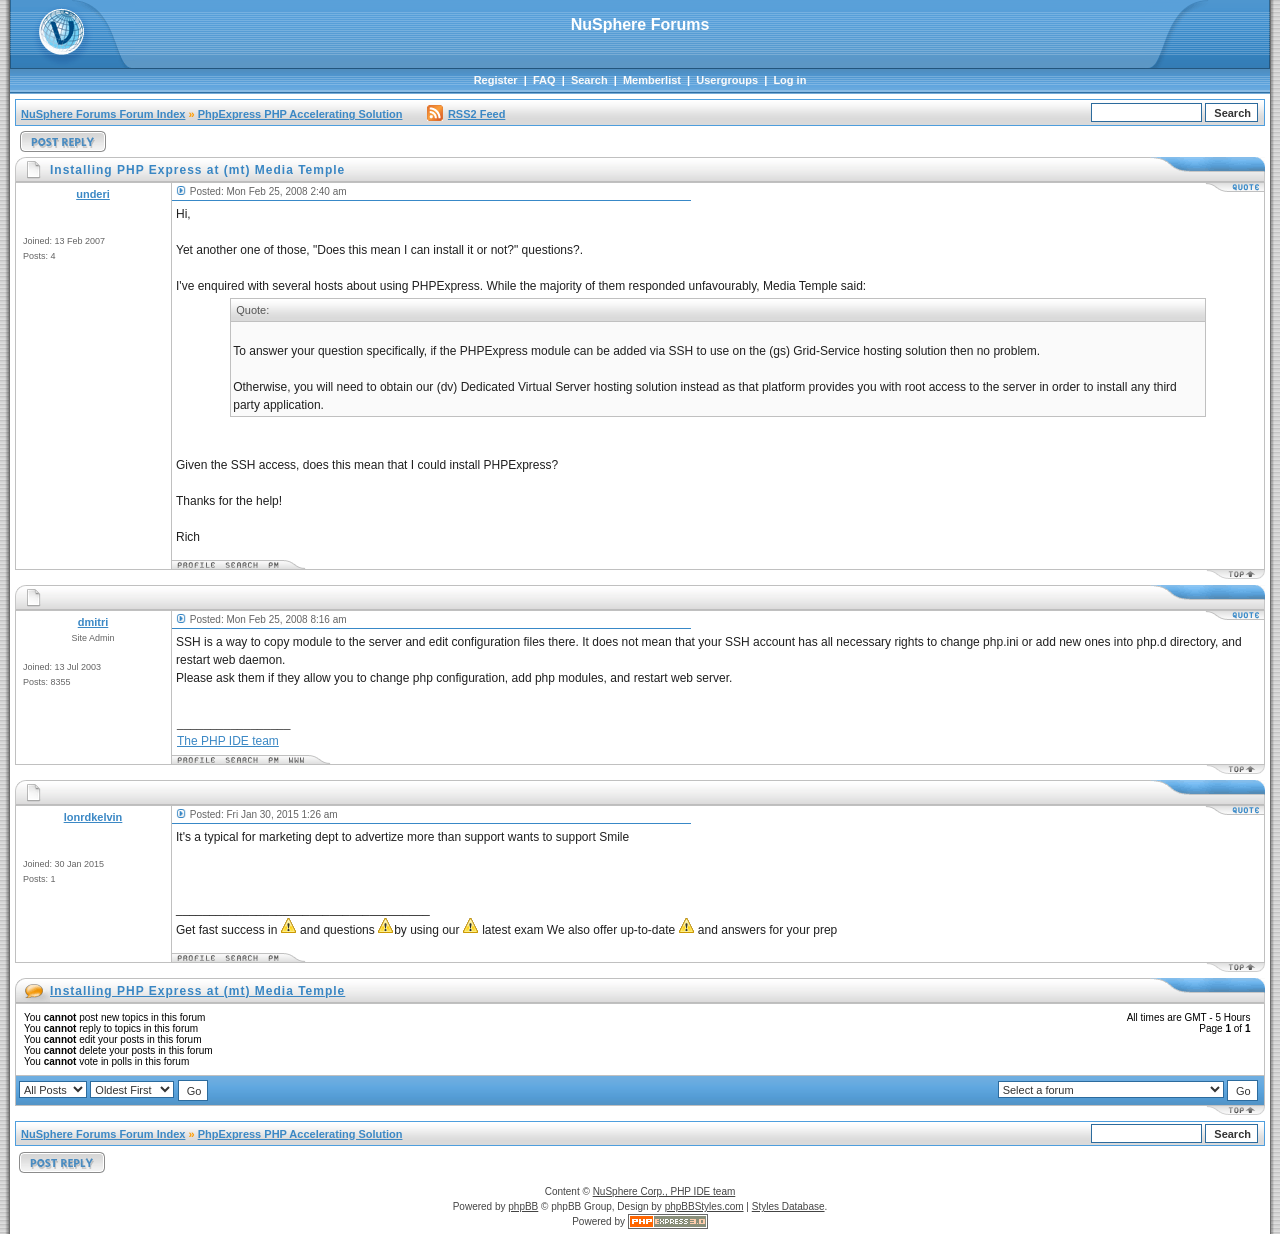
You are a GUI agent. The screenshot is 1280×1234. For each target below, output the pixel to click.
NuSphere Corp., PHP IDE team (664, 1191)
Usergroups (727, 80)
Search (589, 80)
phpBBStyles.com (704, 1206)
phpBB (523, 1206)
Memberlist (652, 80)
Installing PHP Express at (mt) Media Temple (197, 991)
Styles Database (788, 1206)
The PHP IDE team (228, 741)
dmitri (93, 622)
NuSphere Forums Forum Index (103, 114)
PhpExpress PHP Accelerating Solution (300, 114)
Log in (789, 80)
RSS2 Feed (466, 114)
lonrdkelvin (93, 817)
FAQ (544, 80)
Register (496, 80)
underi (93, 194)
